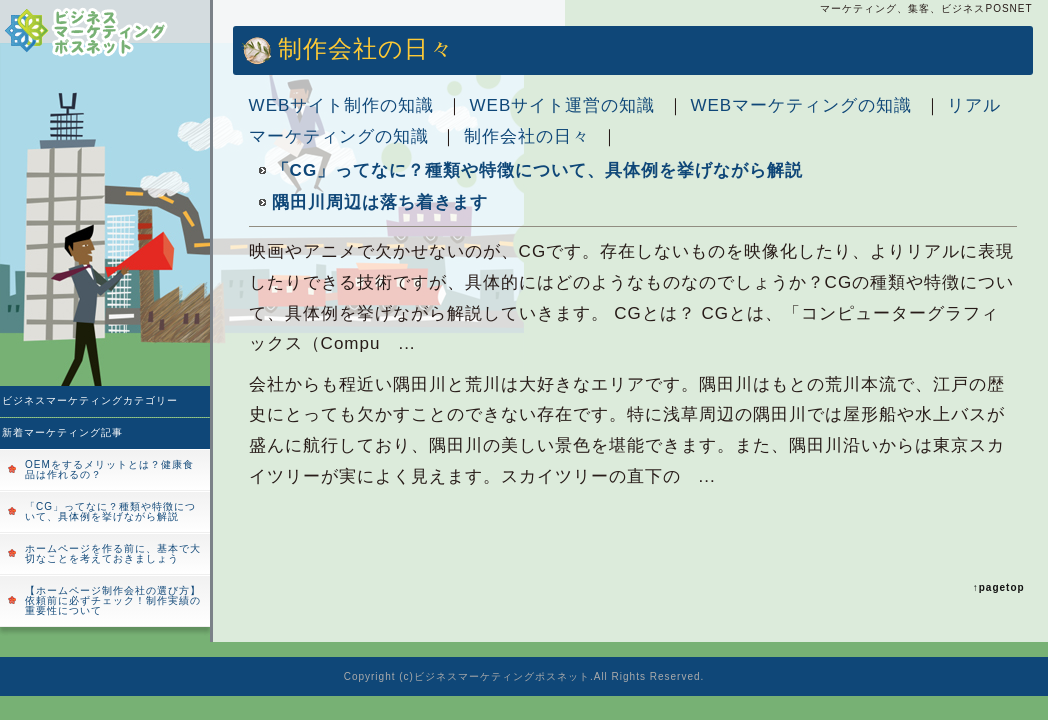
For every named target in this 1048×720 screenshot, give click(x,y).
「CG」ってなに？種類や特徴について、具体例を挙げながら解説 (110, 511)
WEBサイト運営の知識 (563, 105)
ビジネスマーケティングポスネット (502, 676)
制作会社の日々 (527, 136)
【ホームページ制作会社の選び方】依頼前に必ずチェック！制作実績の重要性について (113, 600)
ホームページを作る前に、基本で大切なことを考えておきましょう (113, 553)
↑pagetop (999, 587)
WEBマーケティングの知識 (801, 105)
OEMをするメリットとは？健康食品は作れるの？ (109, 469)
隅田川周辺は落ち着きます (380, 202)
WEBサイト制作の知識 (342, 105)
